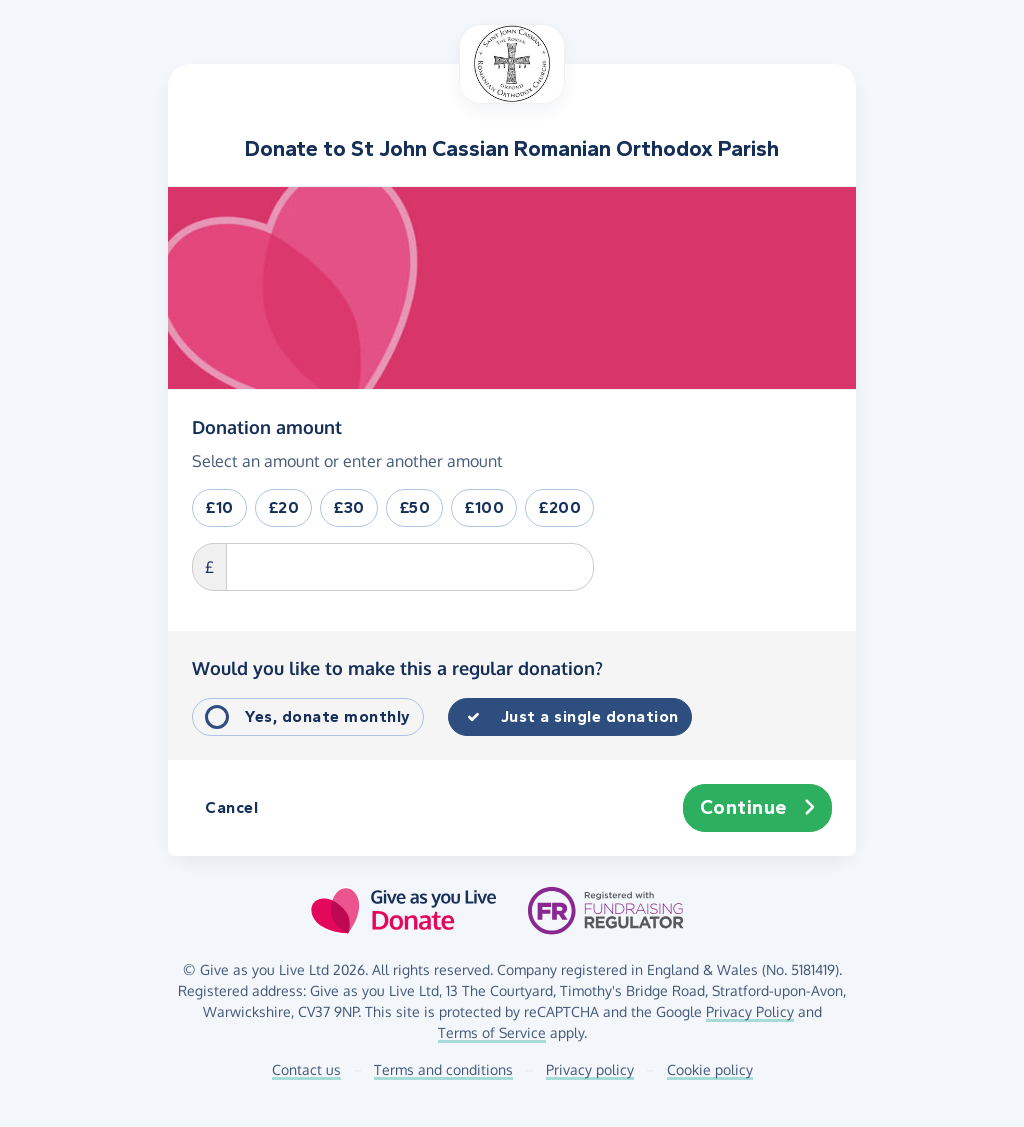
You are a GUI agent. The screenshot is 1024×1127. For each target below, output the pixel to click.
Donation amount (267, 426)
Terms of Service (492, 1032)
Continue (758, 808)
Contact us (306, 1069)
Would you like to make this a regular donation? (397, 668)
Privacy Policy (750, 1011)
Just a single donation (590, 716)
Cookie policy (710, 1069)
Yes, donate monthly (328, 716)
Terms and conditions (443, 1069)
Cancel (231, 807)
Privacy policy (590, 1069)
